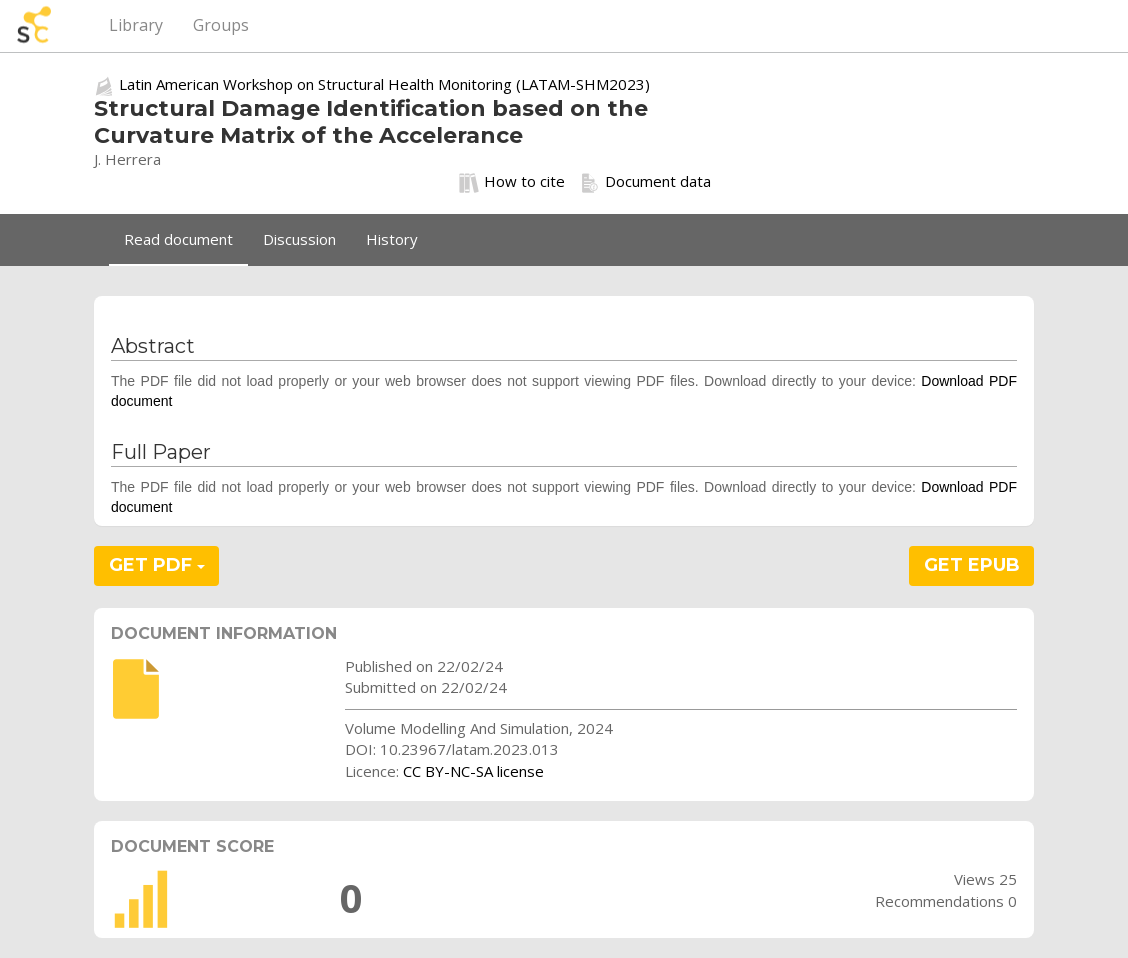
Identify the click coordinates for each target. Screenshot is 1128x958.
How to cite (512, 182)
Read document (178, 239)
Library (136, 25)
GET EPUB (972, 565)
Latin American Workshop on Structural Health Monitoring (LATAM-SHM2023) (384, 84)
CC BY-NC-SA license (473, 771)
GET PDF (157, 565)
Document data (645, 182)
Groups (221, 25)
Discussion (299, 239)
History (392, 239)
